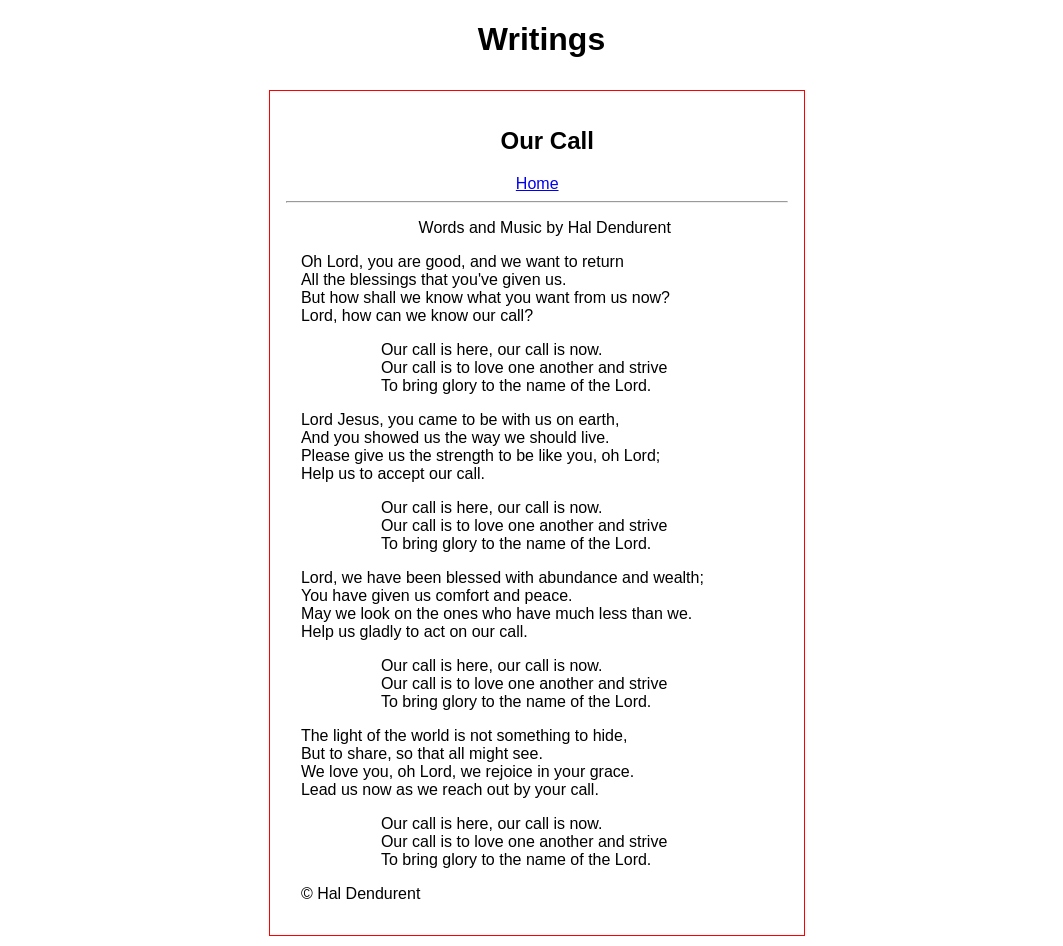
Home (537, 183)
